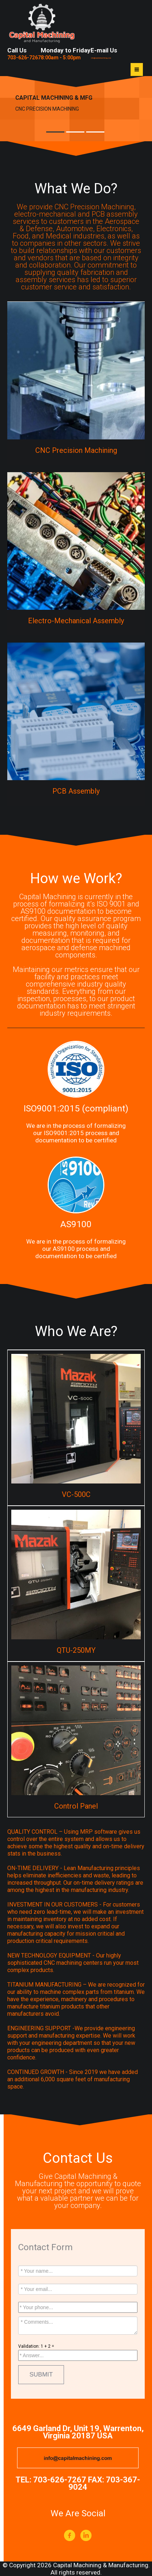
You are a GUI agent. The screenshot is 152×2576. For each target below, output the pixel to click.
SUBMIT (41, 2374)
